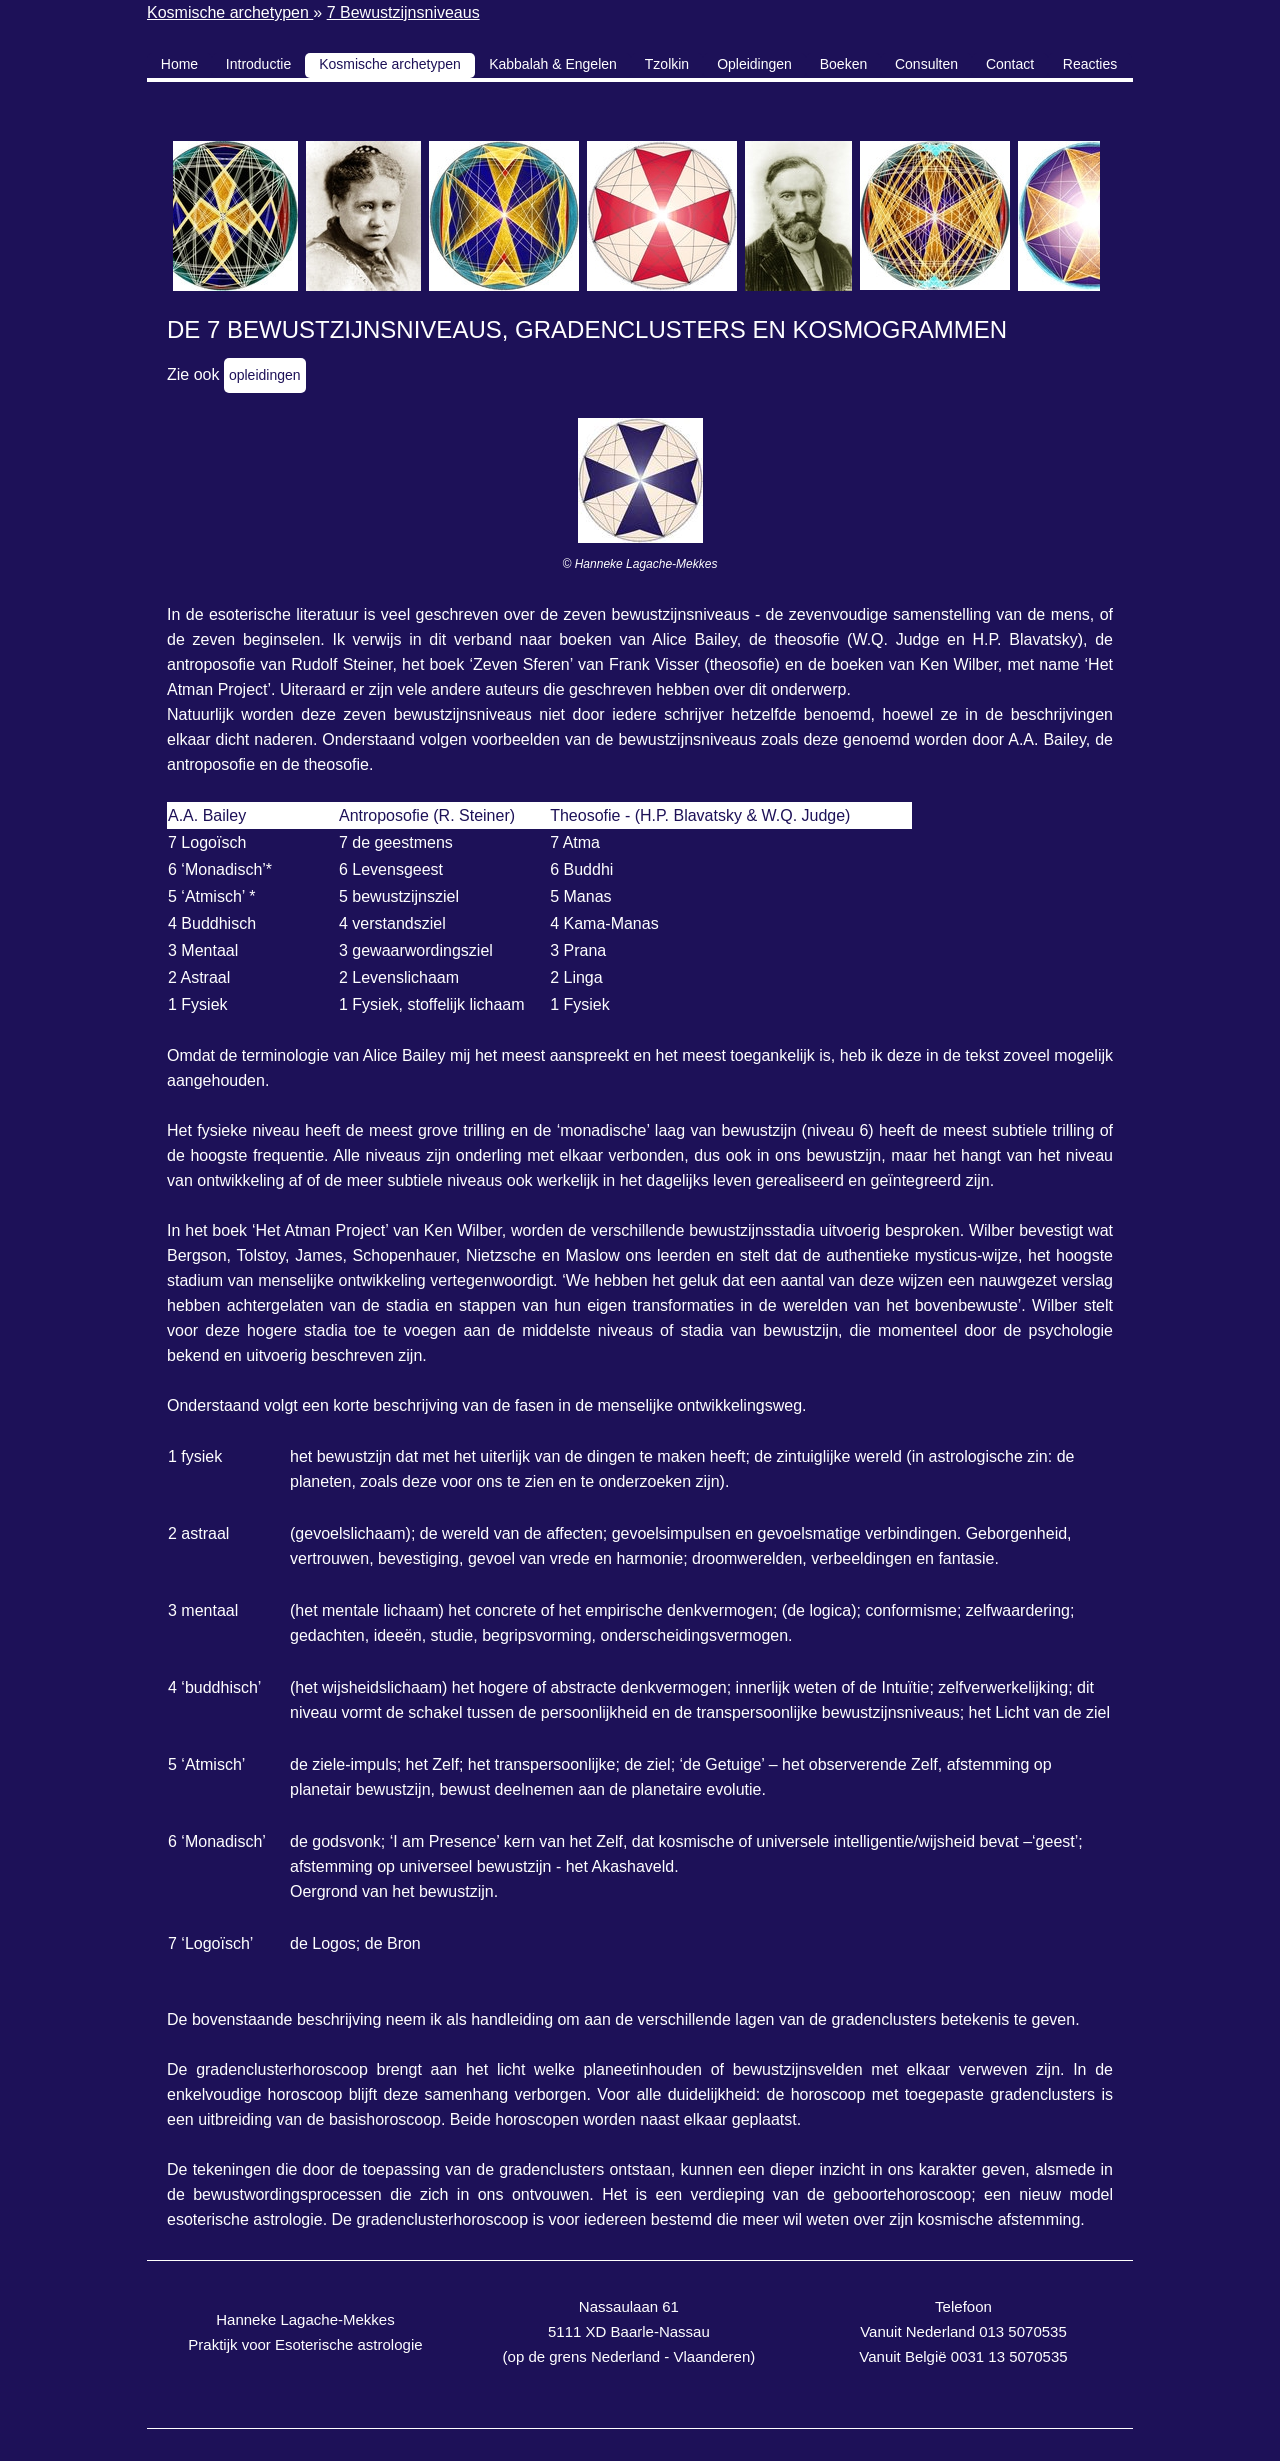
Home (179, 64)
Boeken (843, 64)
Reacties (1090, 64)
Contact (1010, 64)
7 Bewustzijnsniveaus (403, 12)
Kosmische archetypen (230, 12)
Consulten (926, 64)
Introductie (258, 64)
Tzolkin (667, 64)
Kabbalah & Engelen (553, 64)
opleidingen (265, 375)
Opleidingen (754, 64)
